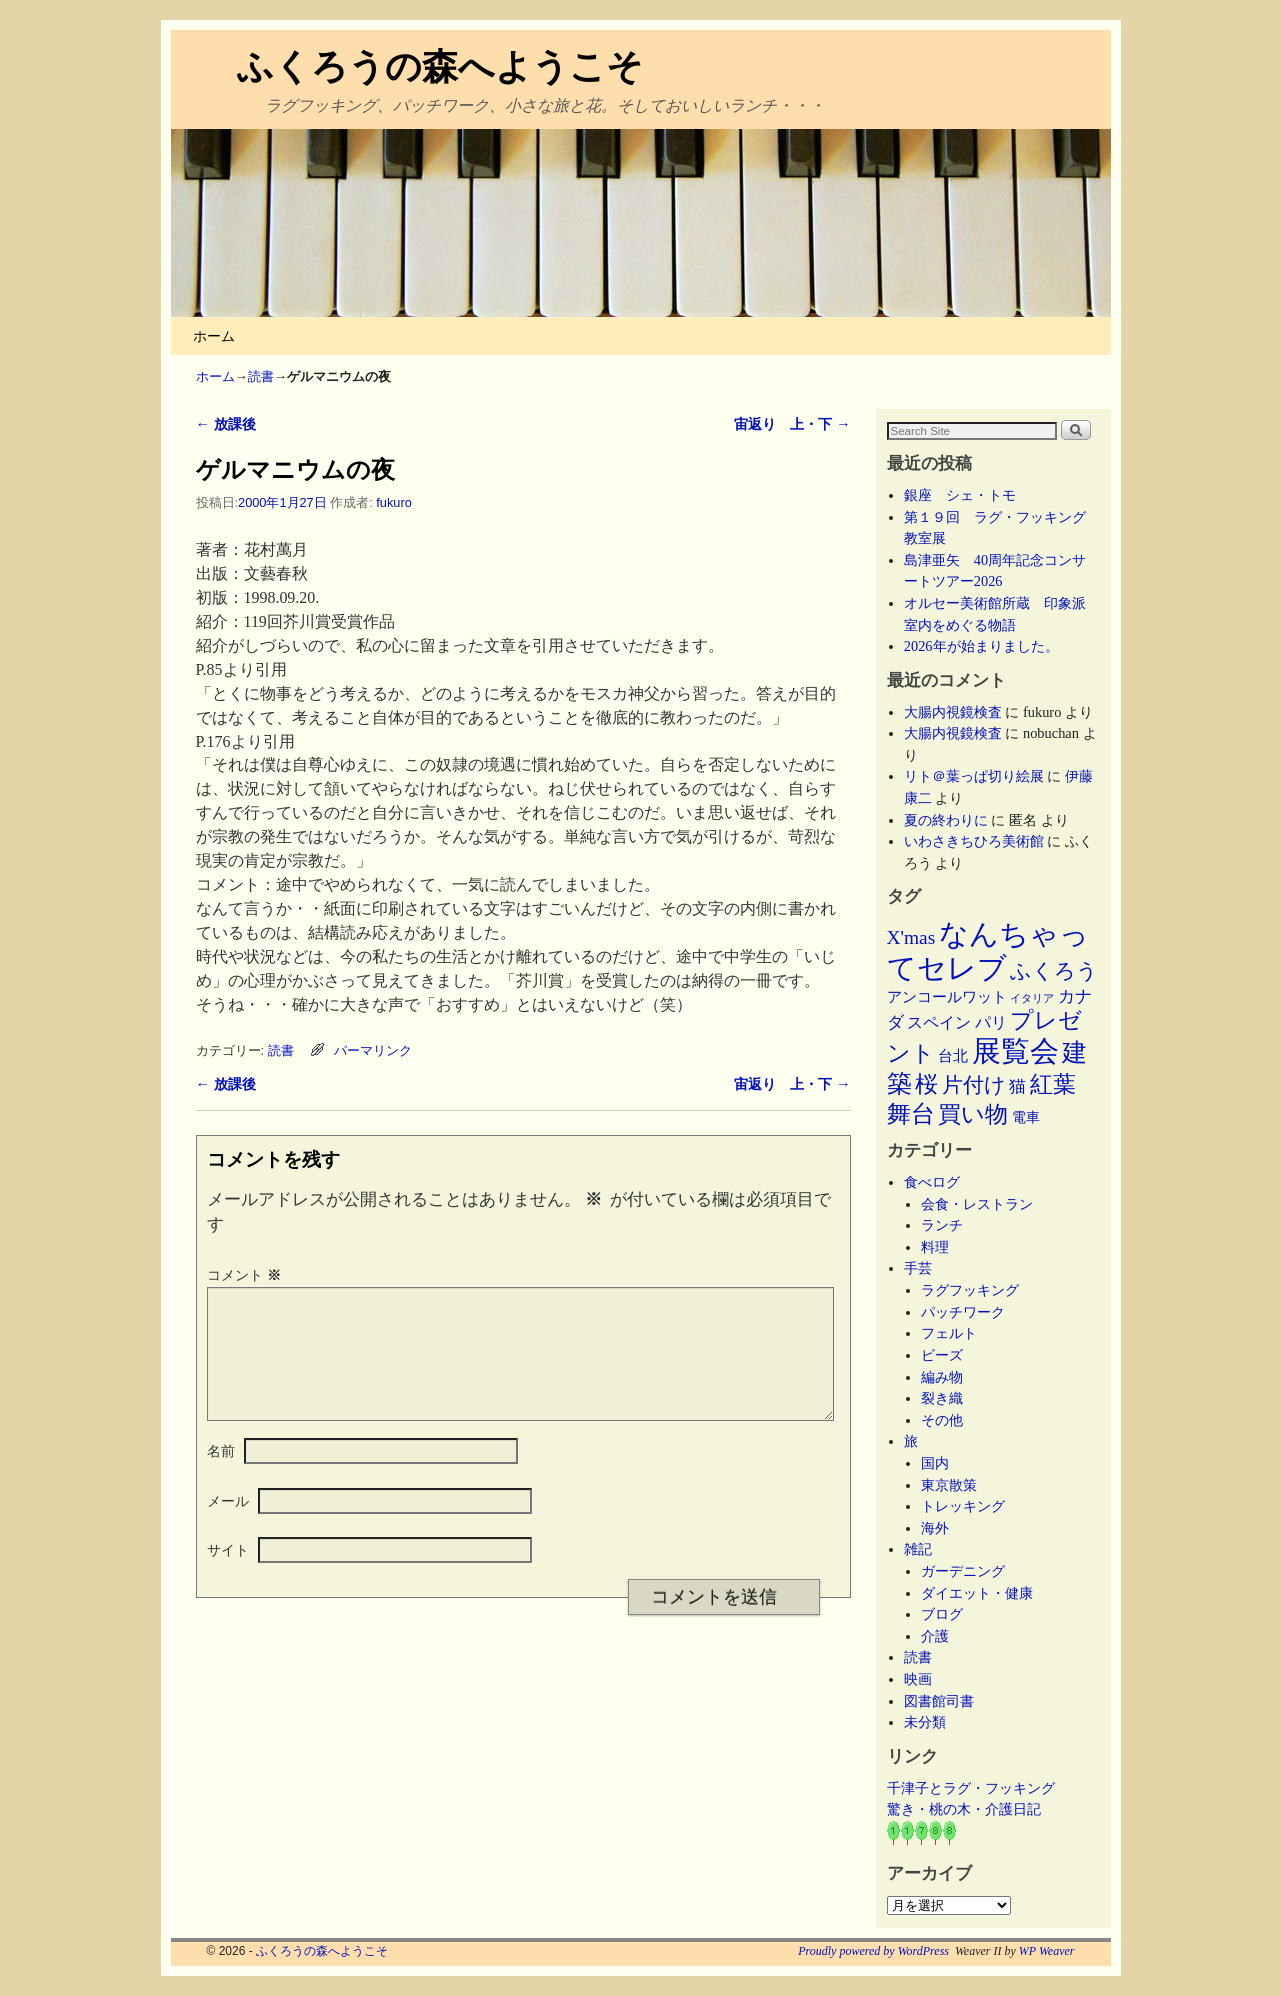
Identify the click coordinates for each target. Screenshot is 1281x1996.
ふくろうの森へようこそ (440, 66)
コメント (246, 1275)
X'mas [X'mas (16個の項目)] (911, 937)
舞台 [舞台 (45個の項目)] (911, 1113)
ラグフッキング (970, 1290)
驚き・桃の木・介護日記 (964, 1809)
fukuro (393, 502)
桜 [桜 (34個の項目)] (926, 1084)
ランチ (942, 1225)
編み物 (942, 1377)
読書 (261, 376)
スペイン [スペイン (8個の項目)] (939, 1022)
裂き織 (942, 1398)
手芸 (918, 1268)
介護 (935, 1636)
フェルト (949, 1333)
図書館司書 (939, 1701)
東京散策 (956, 1485)
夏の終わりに (946, 820)
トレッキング (963, 1506)
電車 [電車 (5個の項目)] (1026, 1117)
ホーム (214, 336)
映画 (918, 1679)
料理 (935, 1247)
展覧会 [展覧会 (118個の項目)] (1015, 1051)
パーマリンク (373, 1050)
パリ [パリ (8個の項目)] (991, 1022)
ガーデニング (963, 1571)
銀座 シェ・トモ (960, 495)
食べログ (932, 1182)
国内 (935, 1463)
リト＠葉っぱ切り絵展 (974, 776)
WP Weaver (1047, 1951)
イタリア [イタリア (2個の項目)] (1032, 998)
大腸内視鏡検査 (953, 712)
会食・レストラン (977, 1204)
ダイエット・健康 (977, 1593)
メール (228, 1525)
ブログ (942, 1614)
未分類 (925, 1722)
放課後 (226, 424)
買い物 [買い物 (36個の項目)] (973, 1114)
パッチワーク (970, 1312)
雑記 (918, 1549)
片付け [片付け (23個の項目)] (974, 1085)
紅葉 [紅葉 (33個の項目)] (1053, 1084)
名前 (221, 1475)
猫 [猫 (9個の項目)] (1017, 1086)
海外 (935, 1528)
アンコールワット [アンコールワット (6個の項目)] (947, 997)
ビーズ (942, 1355)
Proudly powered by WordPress (873, 1951)
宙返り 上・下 (792, 424)
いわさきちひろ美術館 (974, 841)
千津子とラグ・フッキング (971, 1788)
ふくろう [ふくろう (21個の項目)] (1054, 971)
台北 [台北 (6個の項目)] (953, 1056)
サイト (228, 1574)
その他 (942, 1420)
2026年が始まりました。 (981, 646)
